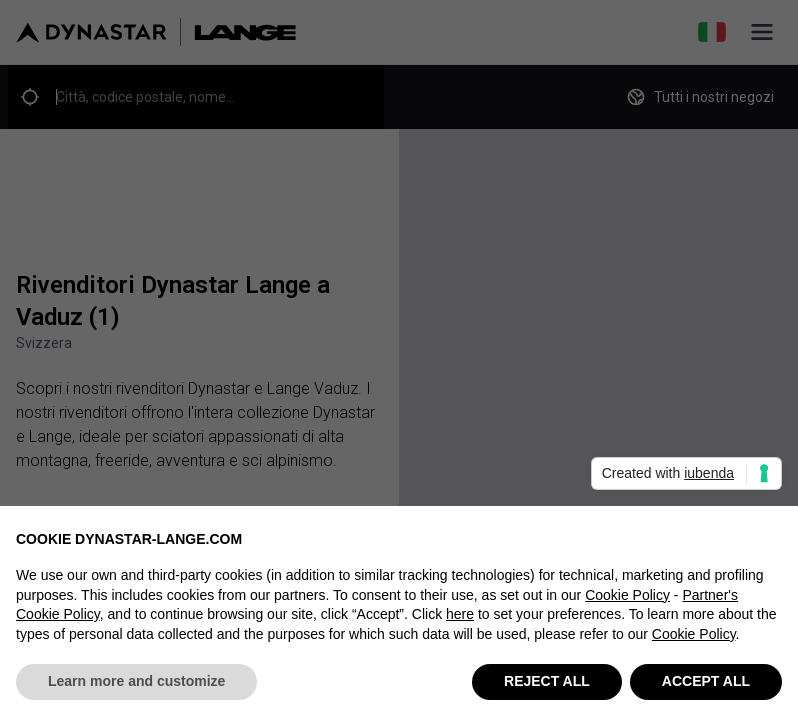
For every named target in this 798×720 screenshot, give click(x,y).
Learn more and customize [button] (136, 682)
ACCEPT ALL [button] (706, 682)
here (460, 615)
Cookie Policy (627, 595)
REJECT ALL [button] (547, 682)
